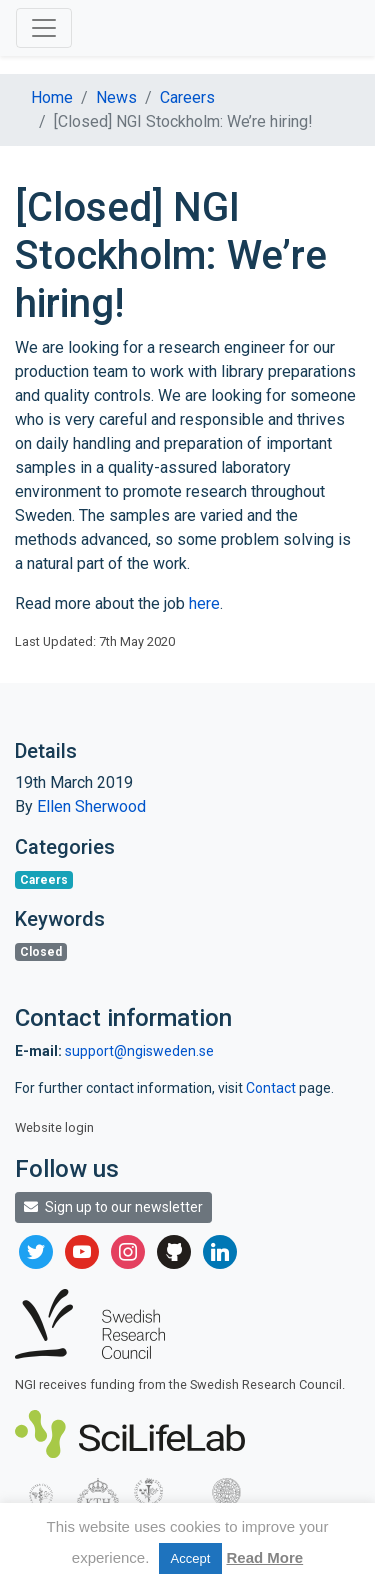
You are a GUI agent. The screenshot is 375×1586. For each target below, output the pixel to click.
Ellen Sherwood (91, 806)
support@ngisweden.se (139, 1051)
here (204, 603)
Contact (272, 1088)
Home (52, 97)
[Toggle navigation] (44, 28)
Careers (187, 97)
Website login (54, 1127)
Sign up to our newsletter (113, 1207)
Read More (264, 1557)
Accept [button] (191, 1558)
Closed (41, 952)
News (116, 97)
